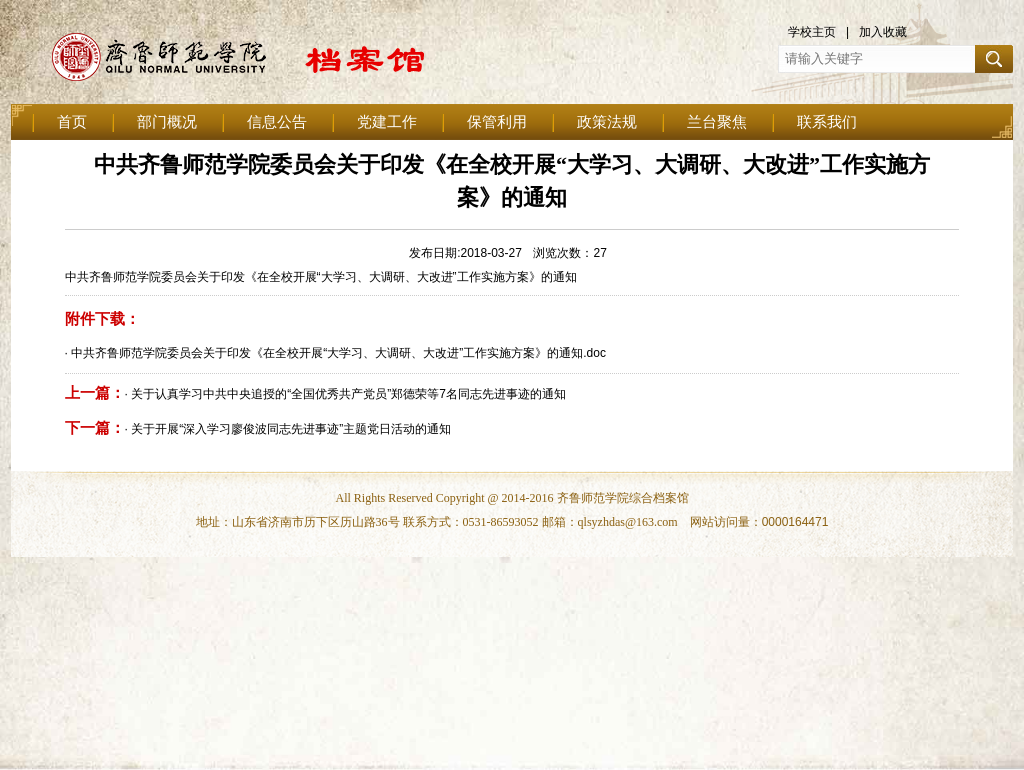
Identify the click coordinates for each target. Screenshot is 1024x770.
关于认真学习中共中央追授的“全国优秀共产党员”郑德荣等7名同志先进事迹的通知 (348, 394)
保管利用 (497, 122)
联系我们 (827, 122)
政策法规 (607, 122)
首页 (72, 122)
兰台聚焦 (717, 122)
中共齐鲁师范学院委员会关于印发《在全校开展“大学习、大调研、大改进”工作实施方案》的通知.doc (338, 353)
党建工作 (387, 122)
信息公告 (277, 122)
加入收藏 (883, 32)
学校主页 (812, 32)
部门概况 (167, 122)
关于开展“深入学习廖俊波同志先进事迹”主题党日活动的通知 (291, 429)
